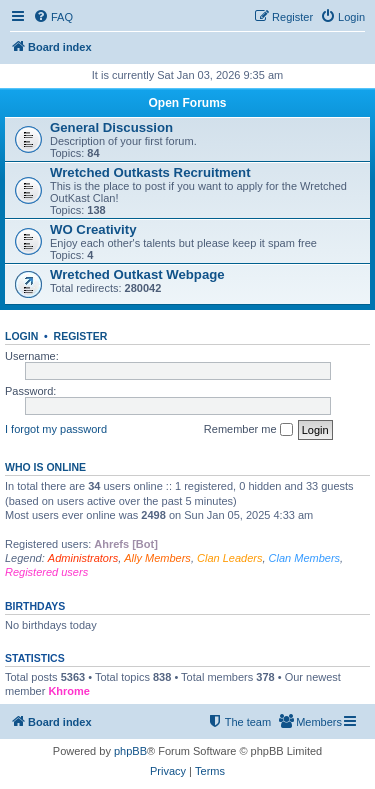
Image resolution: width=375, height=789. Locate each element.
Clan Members (305, 558)
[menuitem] (53, 17)
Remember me (248, 430)
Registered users (46, 572)
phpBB (130, 751)
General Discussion (111, 127)
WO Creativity (93, 229)
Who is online (45, 467)
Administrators (83, 558)
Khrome (69, 691)
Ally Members (157, 558)
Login (21, 336)
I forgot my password (56, 429)
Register (81, 336)
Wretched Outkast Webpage (137, 274)
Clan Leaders (229, 558)
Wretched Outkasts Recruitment (150, 172)
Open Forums (187, 103)
